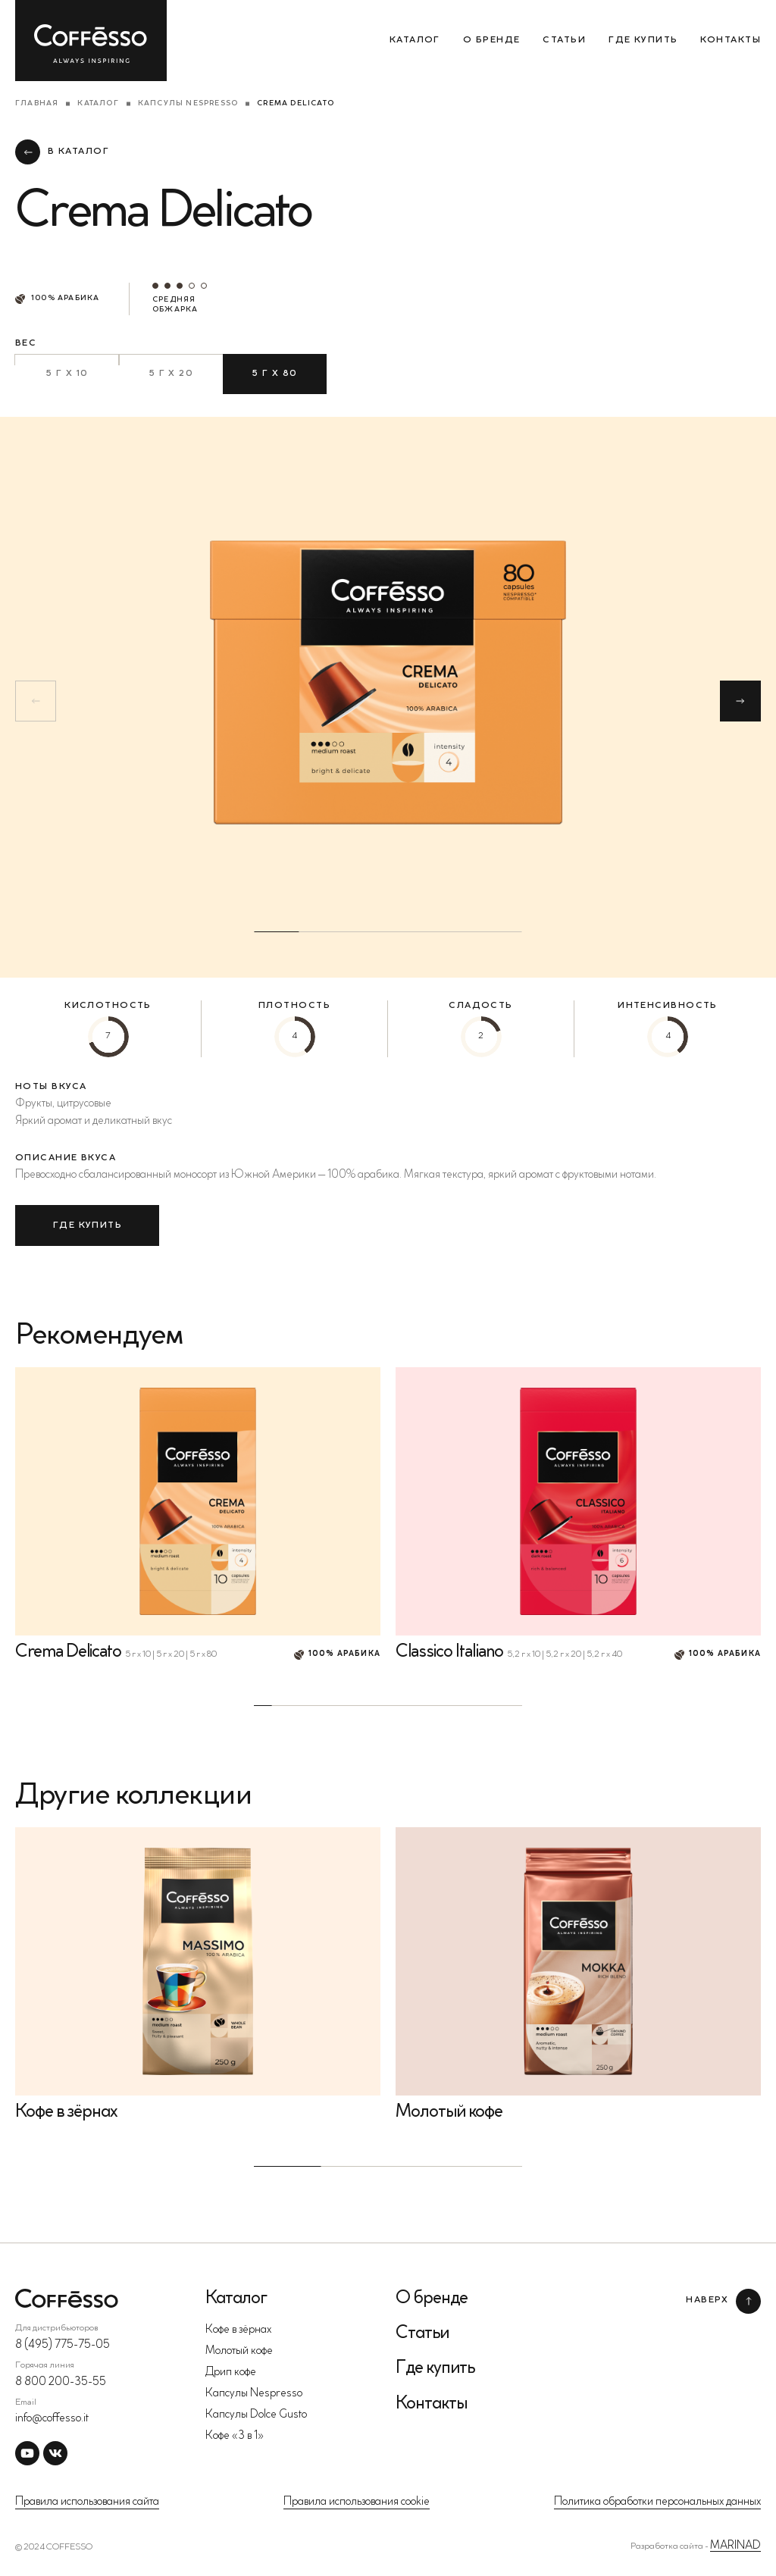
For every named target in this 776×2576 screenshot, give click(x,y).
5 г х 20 (171, 373)
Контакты (730, 40)
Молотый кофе (239, 2351)
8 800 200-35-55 (60, 2382)
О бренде (492, 40)
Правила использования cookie (356, 2502)
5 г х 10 (67, 373)
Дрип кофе (230, 2372)
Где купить (643, 40)
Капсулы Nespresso (188, 104)
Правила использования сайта (87, 2502)
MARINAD (735, 2546)
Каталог (415, 40)
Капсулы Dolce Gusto (256, 2415)
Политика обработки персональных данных (657, 2502)
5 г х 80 (275, 373)
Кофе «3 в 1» (234, 2436)
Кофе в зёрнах (238, 2330)
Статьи (564, 40)
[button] (740, 701)
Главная (36, 104)
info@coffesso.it (52, 2418)
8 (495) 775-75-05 (62, 2345)
